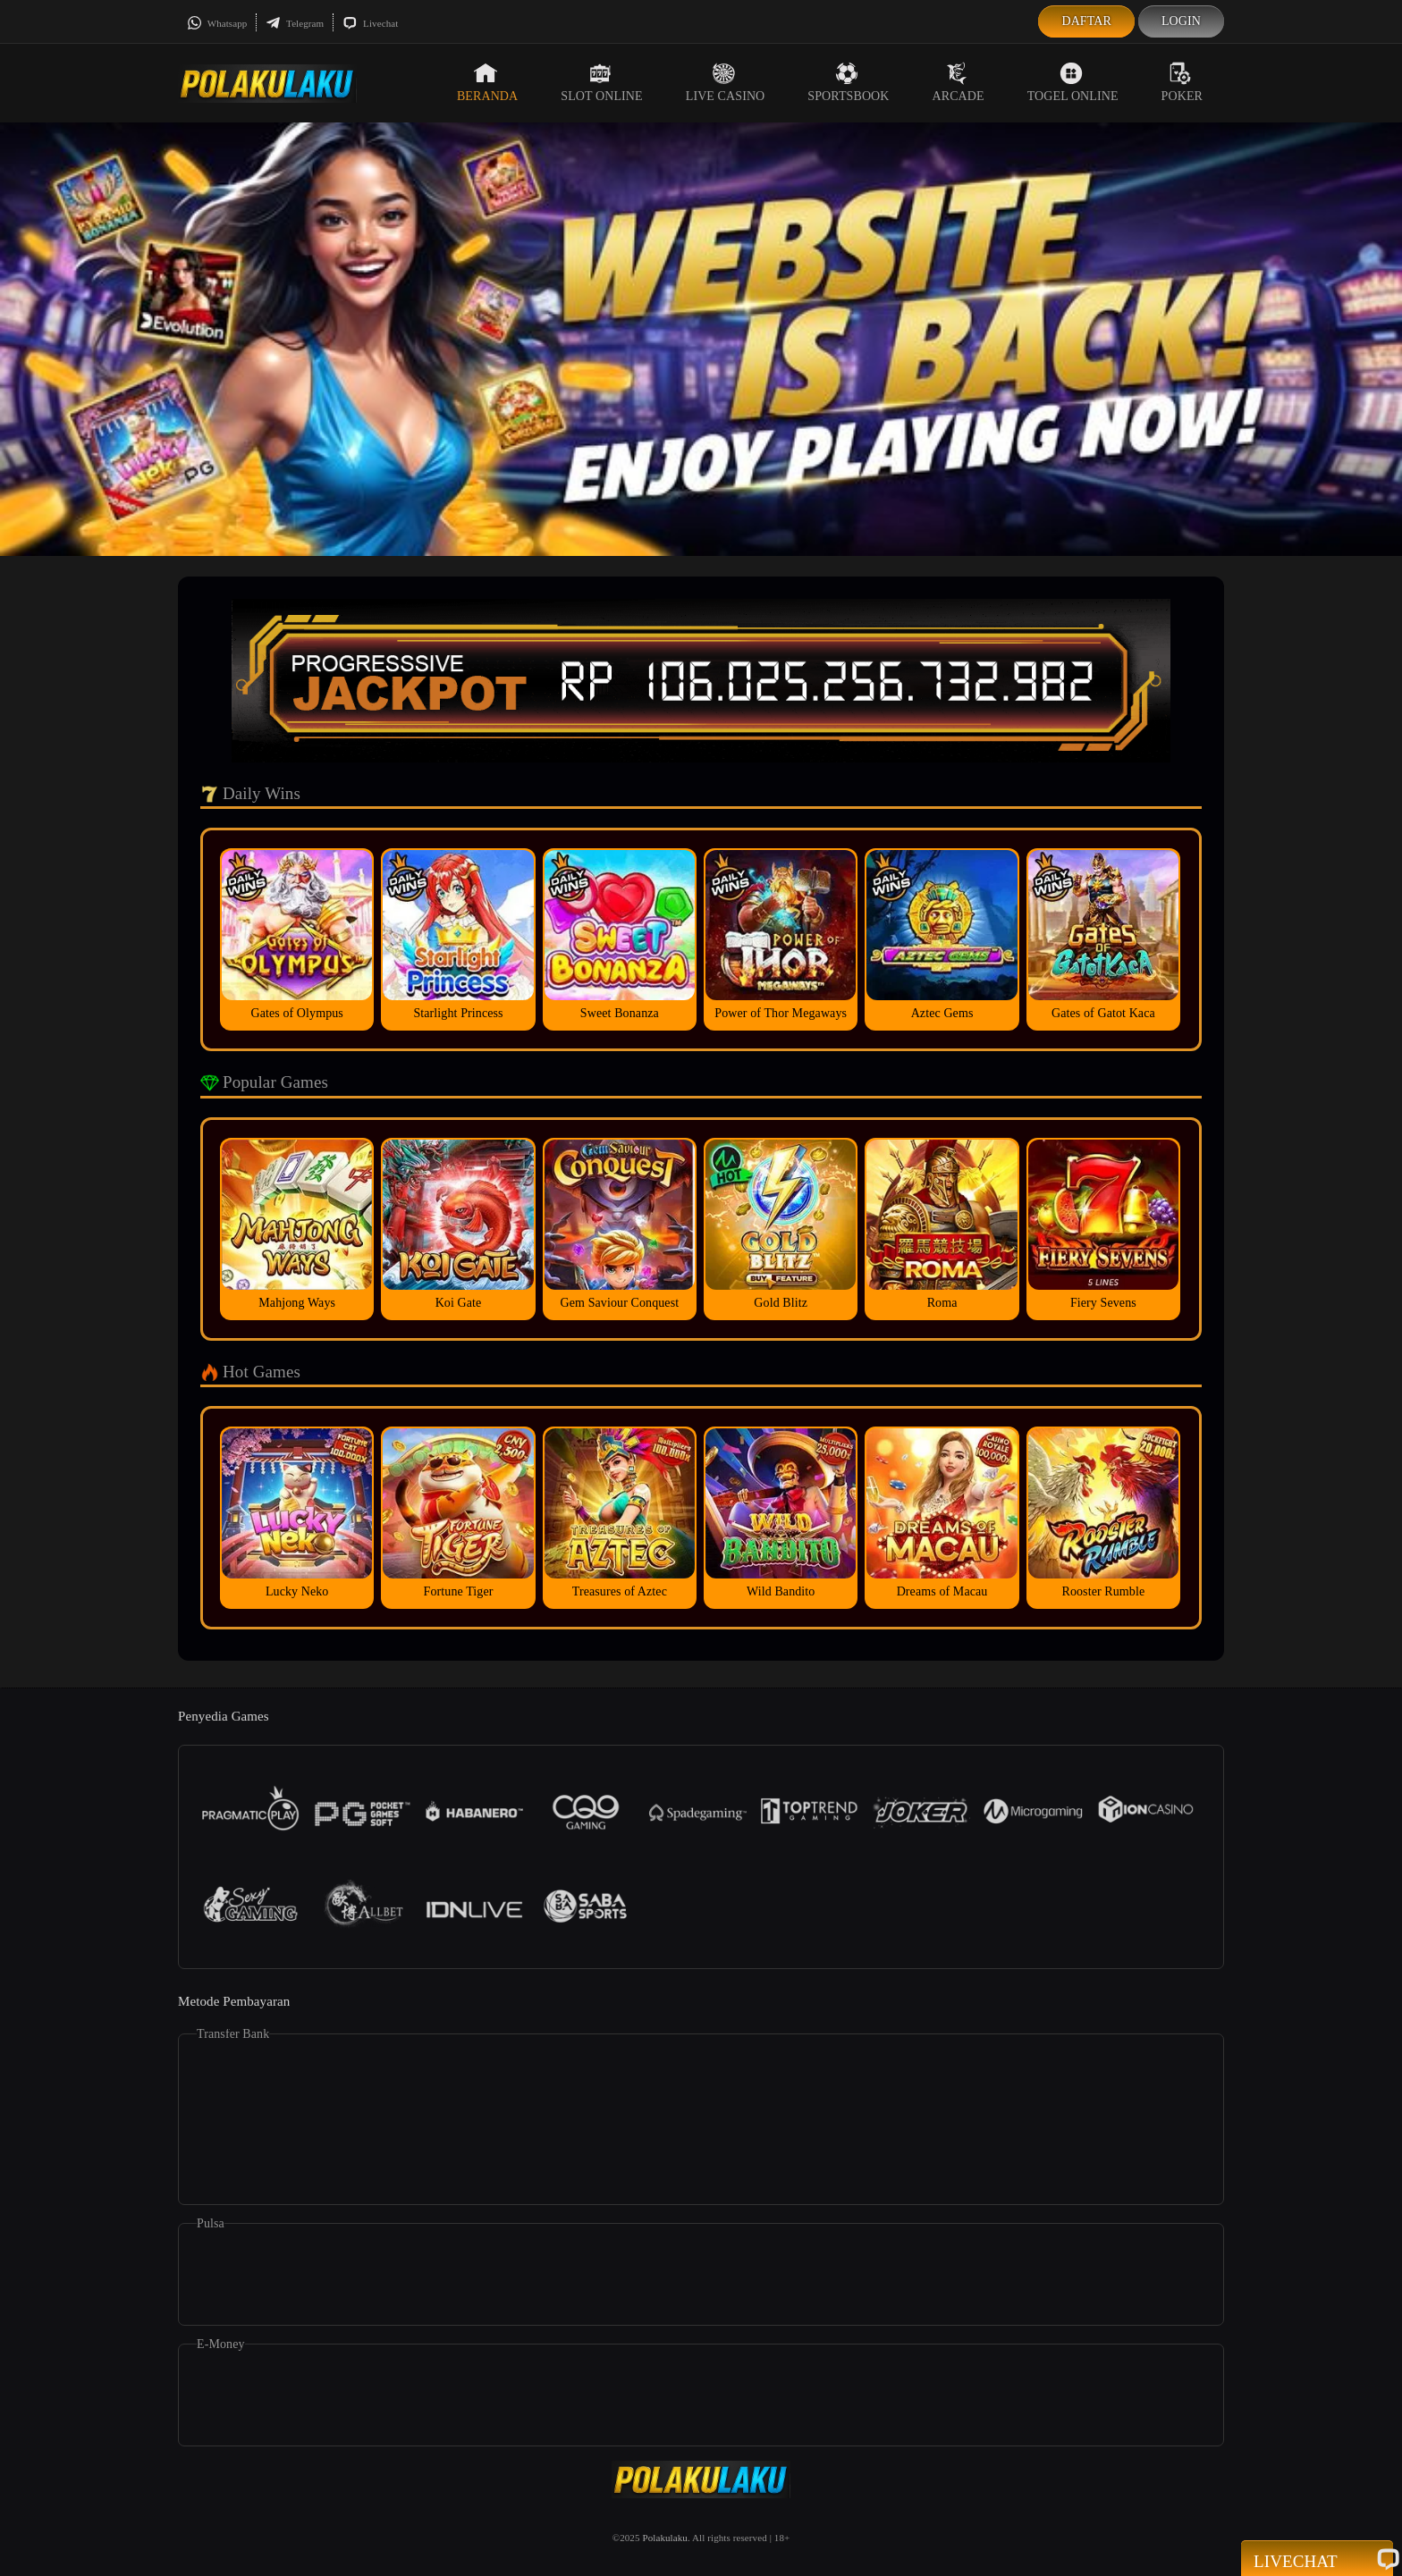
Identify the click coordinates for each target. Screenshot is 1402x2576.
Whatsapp (217, 23)
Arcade (958, 82)
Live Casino (725, 82)
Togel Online (1073, 82)
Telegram (295, 23)
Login (1181, 21)
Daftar (1086, 21)
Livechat (370, 23)
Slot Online (601, 82)
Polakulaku (665, 2537)
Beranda (487, 82)
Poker (1182, 82)
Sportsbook (848, 82)
